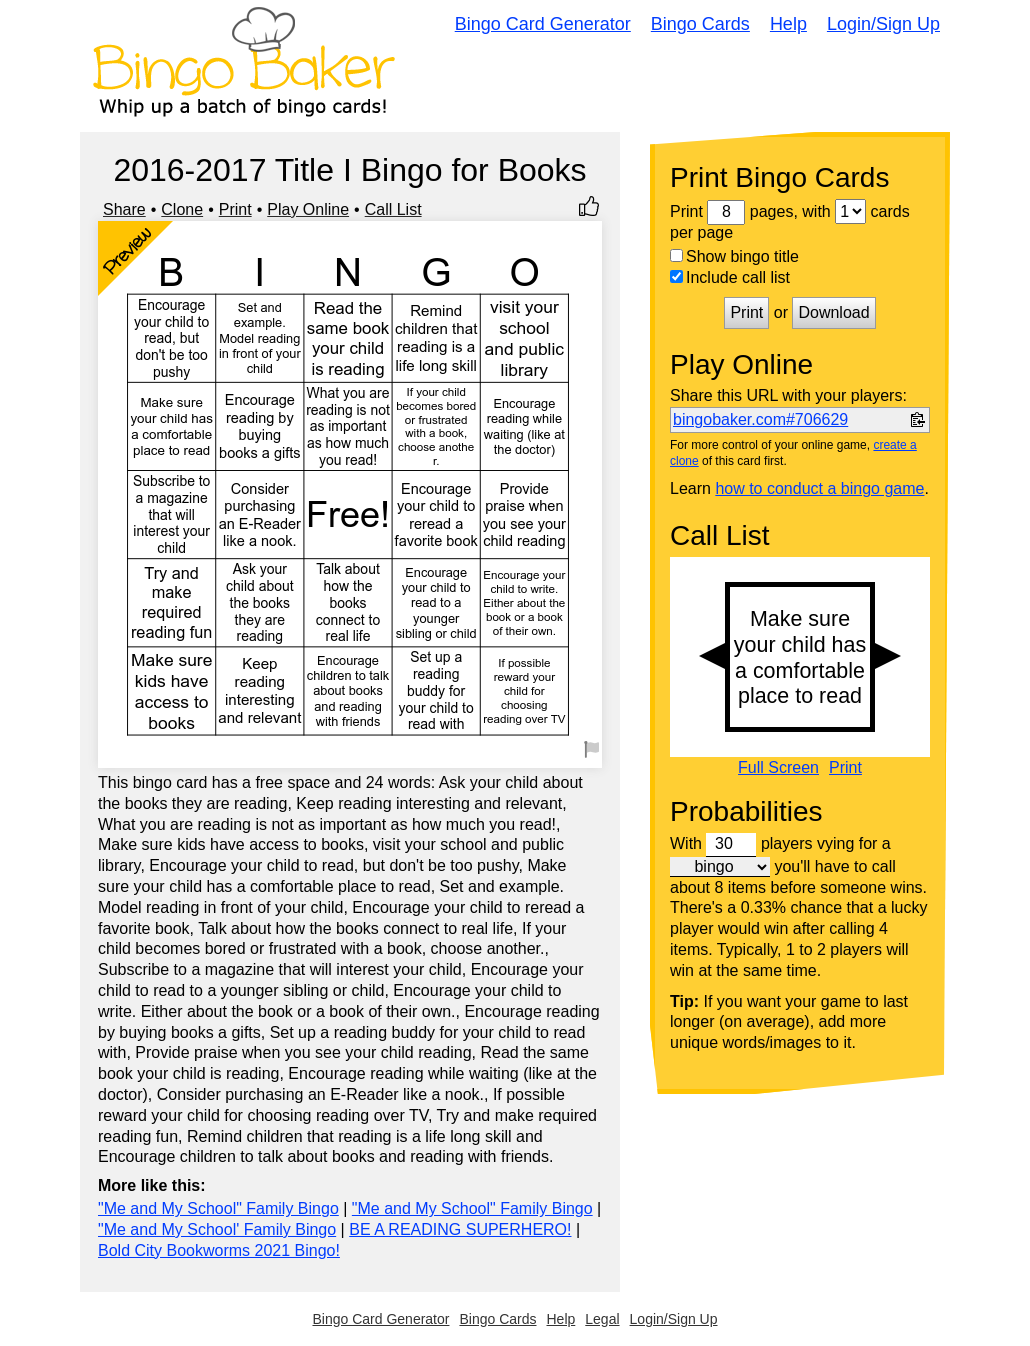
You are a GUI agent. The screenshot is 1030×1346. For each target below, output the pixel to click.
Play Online (308, 209)
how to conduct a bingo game (819, 488)
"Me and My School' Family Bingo (217, 1229)
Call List (393, 209)
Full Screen (778, 768)
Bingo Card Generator (543, 24)
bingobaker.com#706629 (760, 419)
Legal (602, 1319)
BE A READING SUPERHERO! (460, 1229)
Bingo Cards (700, 24)
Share (124, 209)
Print (235, 209)
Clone (182, 209)
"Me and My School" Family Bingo (218, 1208)
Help (788, 24)
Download (833, 312)
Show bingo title (734, 256)
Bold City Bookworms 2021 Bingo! (219, 1250)
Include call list (730, 277)
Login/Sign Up (883, 24)
